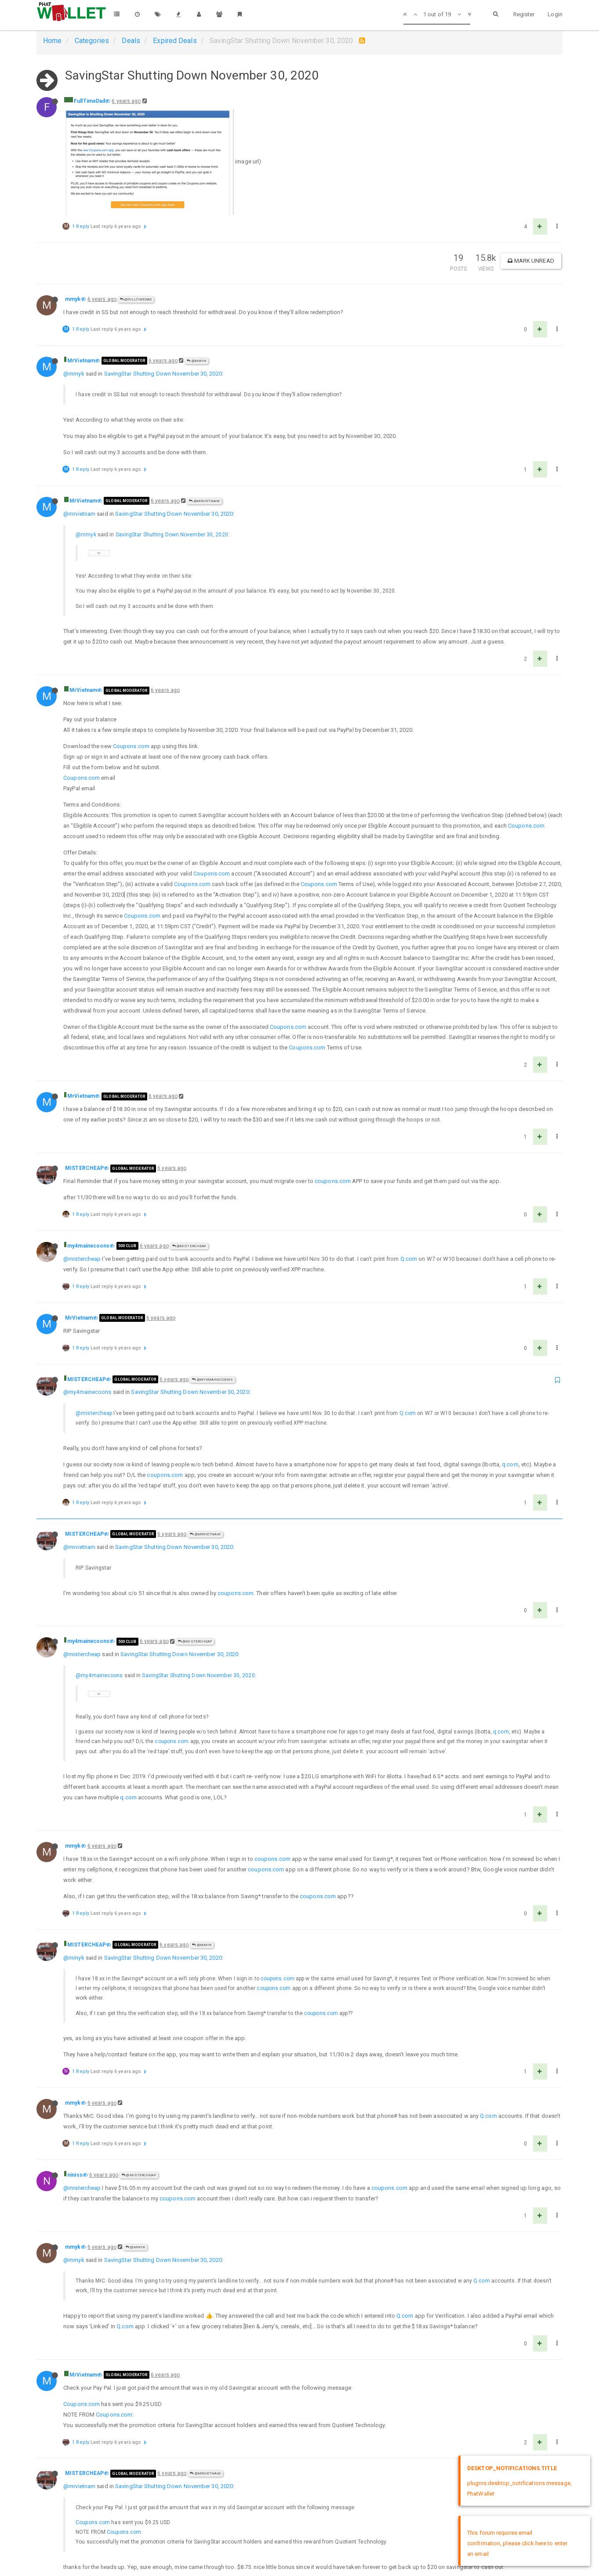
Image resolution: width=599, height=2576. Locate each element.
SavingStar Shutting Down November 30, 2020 (163, 373)
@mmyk (196, 361)
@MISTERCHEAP (189, 1246)
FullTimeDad (89, 101)
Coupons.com (131, 746)
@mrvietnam (79, 513)
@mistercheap (82, 1258)
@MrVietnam (204, 501)
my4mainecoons (88, 1246)
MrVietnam (81, 361)
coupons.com (333, 1181)
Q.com (408, 1258)
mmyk (72, 299)
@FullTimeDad (136, 299)
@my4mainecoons (212, 1380)
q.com (510, 1464)
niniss (75, 2175)
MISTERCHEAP (84, 1168)
